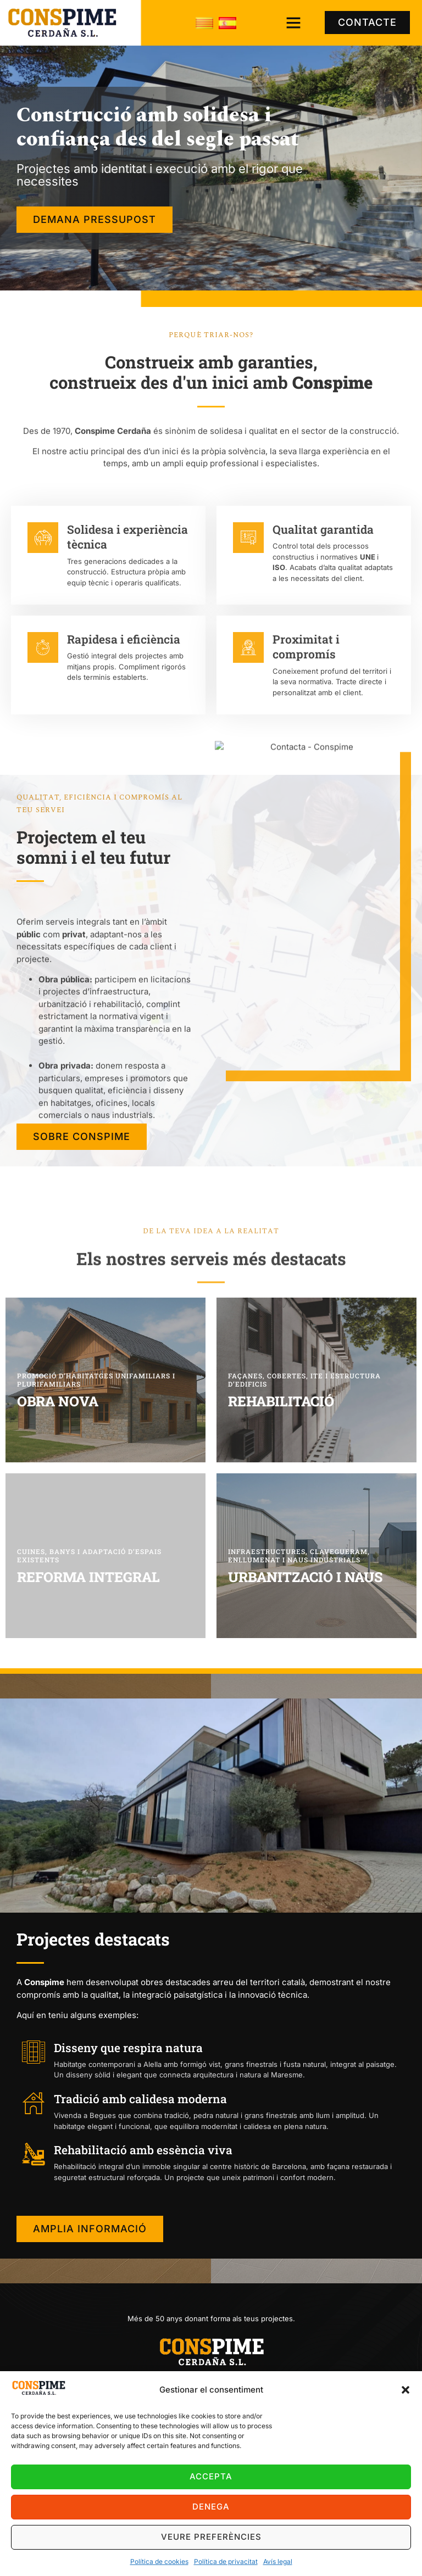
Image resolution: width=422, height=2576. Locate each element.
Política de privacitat (226, 2561)
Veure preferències (211, 2537)
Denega (211, 2506)
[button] (405, 2389)
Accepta (211, 2476)
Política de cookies (159, 2561)
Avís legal (277, 2561)
